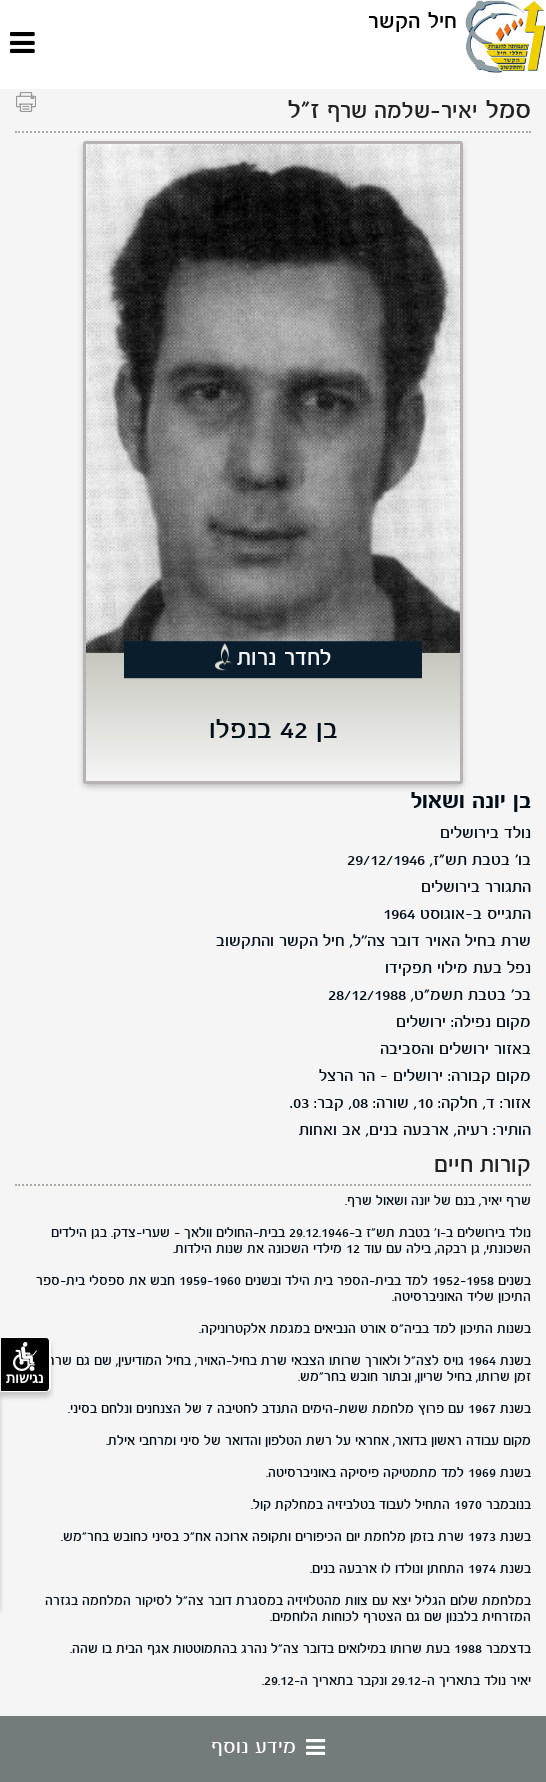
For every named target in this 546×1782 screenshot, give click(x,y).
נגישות (25, 1364)
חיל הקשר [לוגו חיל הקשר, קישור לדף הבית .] (412, 22)
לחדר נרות (284, 659)
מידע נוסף (273, 1748)
